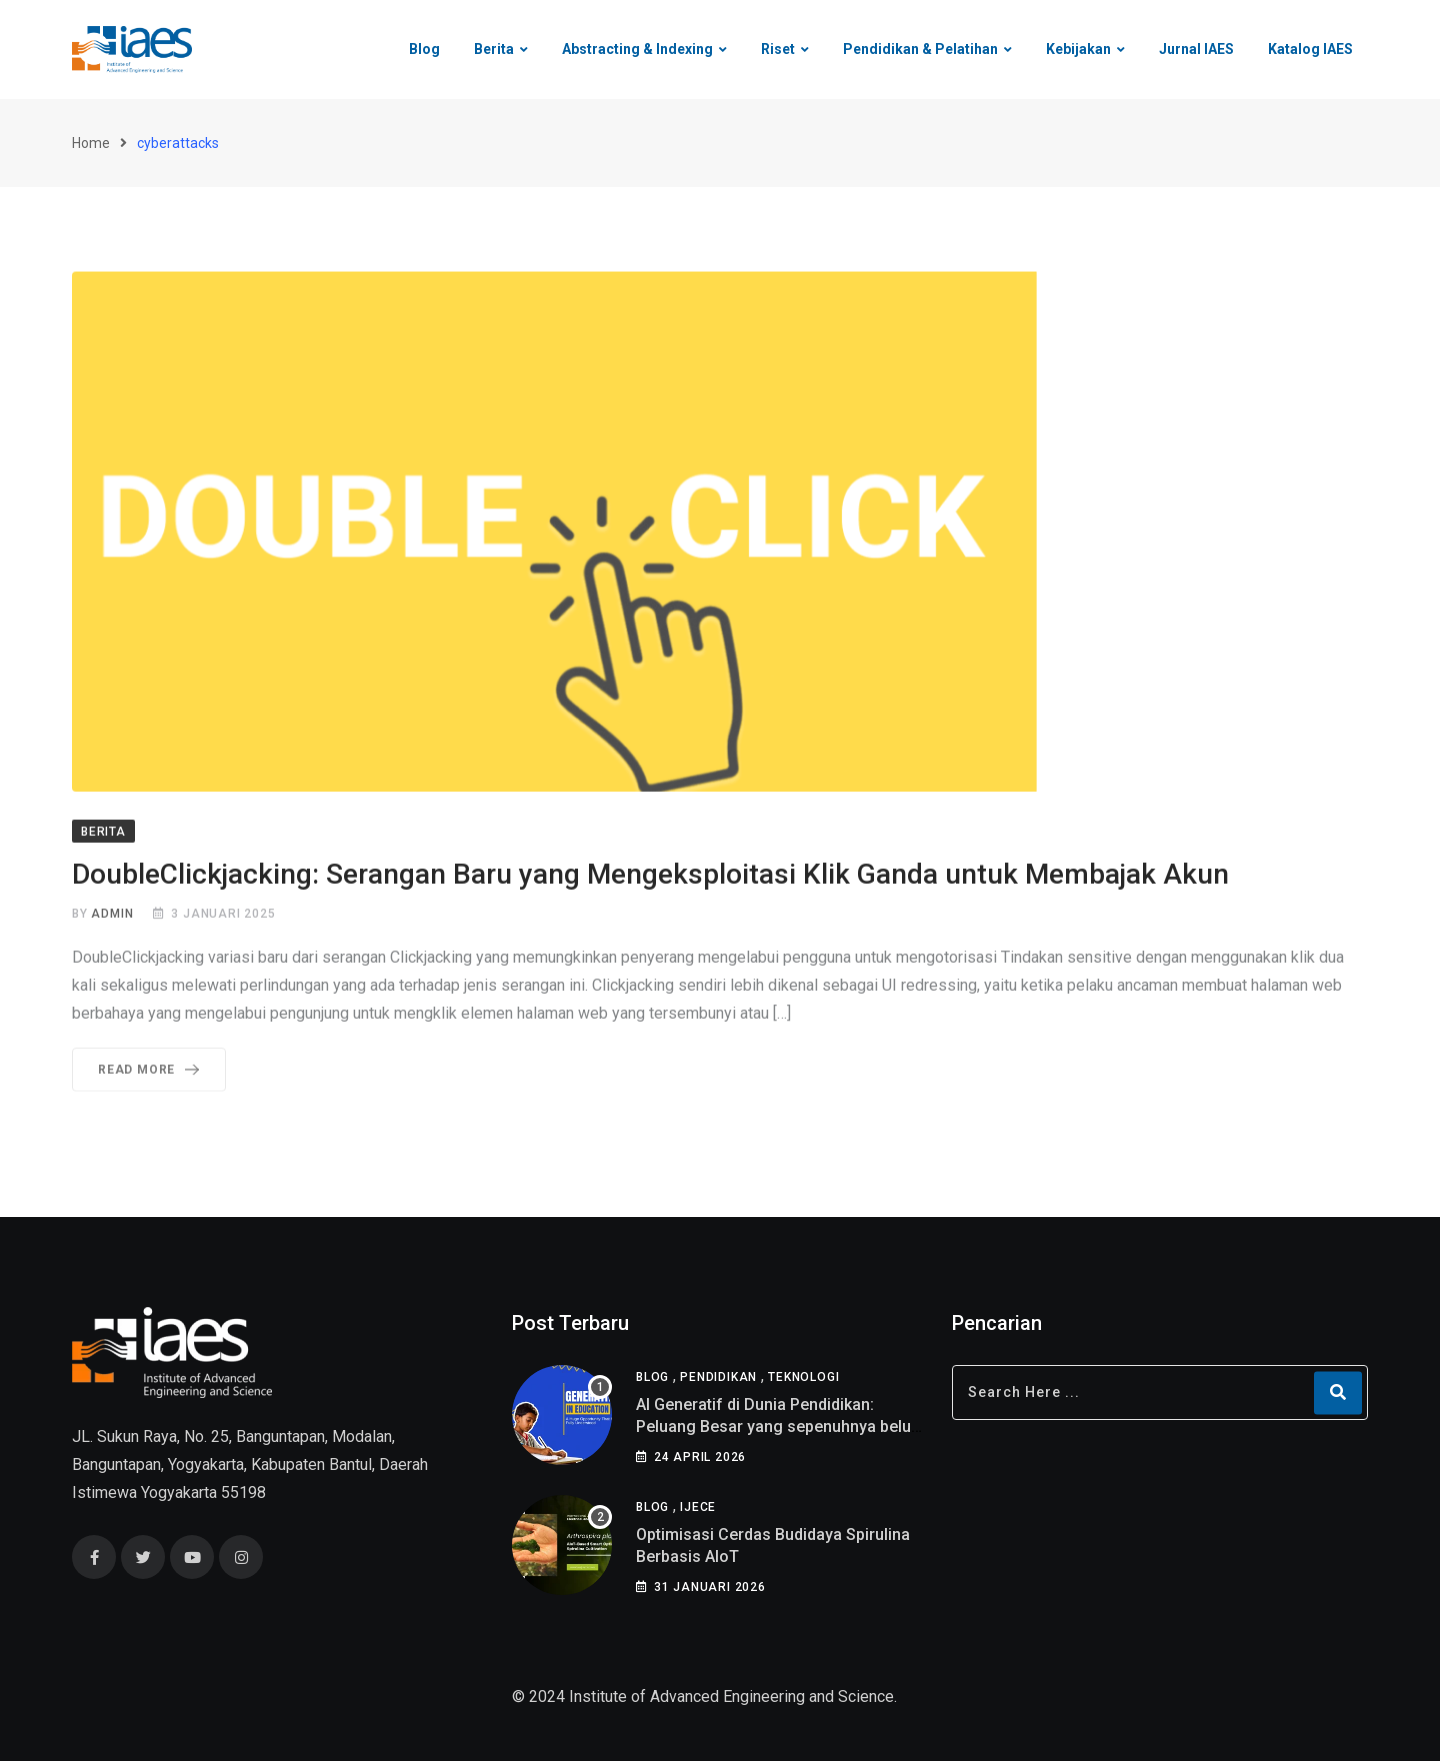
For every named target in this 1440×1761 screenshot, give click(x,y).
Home (91, 143)
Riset (778, 49)
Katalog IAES (1310, 49)
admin (112, 917)
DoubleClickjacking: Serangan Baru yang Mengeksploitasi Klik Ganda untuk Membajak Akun (650, 877)
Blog (424, 49)
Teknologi (803, 1377)
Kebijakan (1078, 49)
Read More (152, 1073)
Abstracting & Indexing (637, 49)
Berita (494, 49)
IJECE (698, 1507)
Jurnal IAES (1196, 49)
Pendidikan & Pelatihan (920, 49)
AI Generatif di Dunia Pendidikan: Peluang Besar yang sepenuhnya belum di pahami (780, 1427)
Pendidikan (718, 1377)
